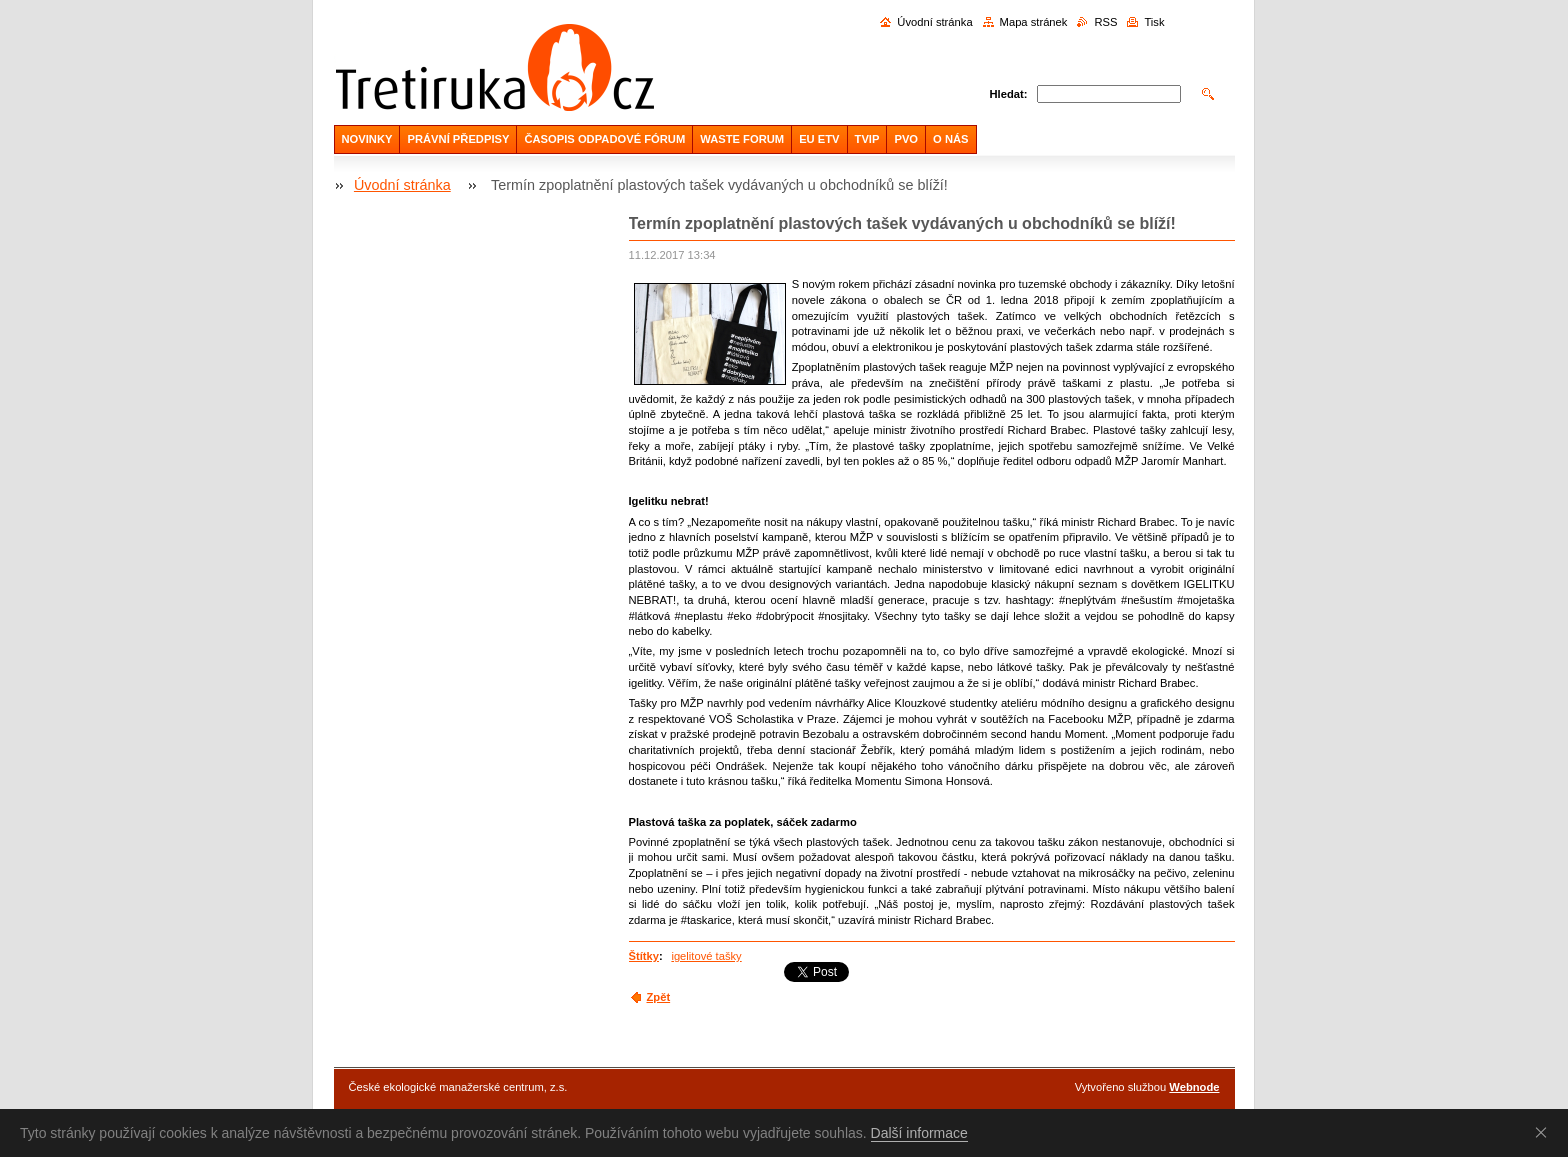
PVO (906, 139)
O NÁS (950, 139)
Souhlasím (1545, 1132)
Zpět (659, 997)
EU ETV (819, 139)
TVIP (867, 139)
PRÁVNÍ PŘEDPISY (458, 139)
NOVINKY (367, 139)
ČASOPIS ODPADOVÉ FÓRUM (604, 139)
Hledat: (1009, 94)
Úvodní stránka (934, 22)
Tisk (1154, 22)
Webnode (1194, 1087)
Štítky (644, 956)
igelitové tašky (706, 956)
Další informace (919, 1133)
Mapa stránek (1034, 22)
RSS (1105, 22)
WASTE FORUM (742, 139)
